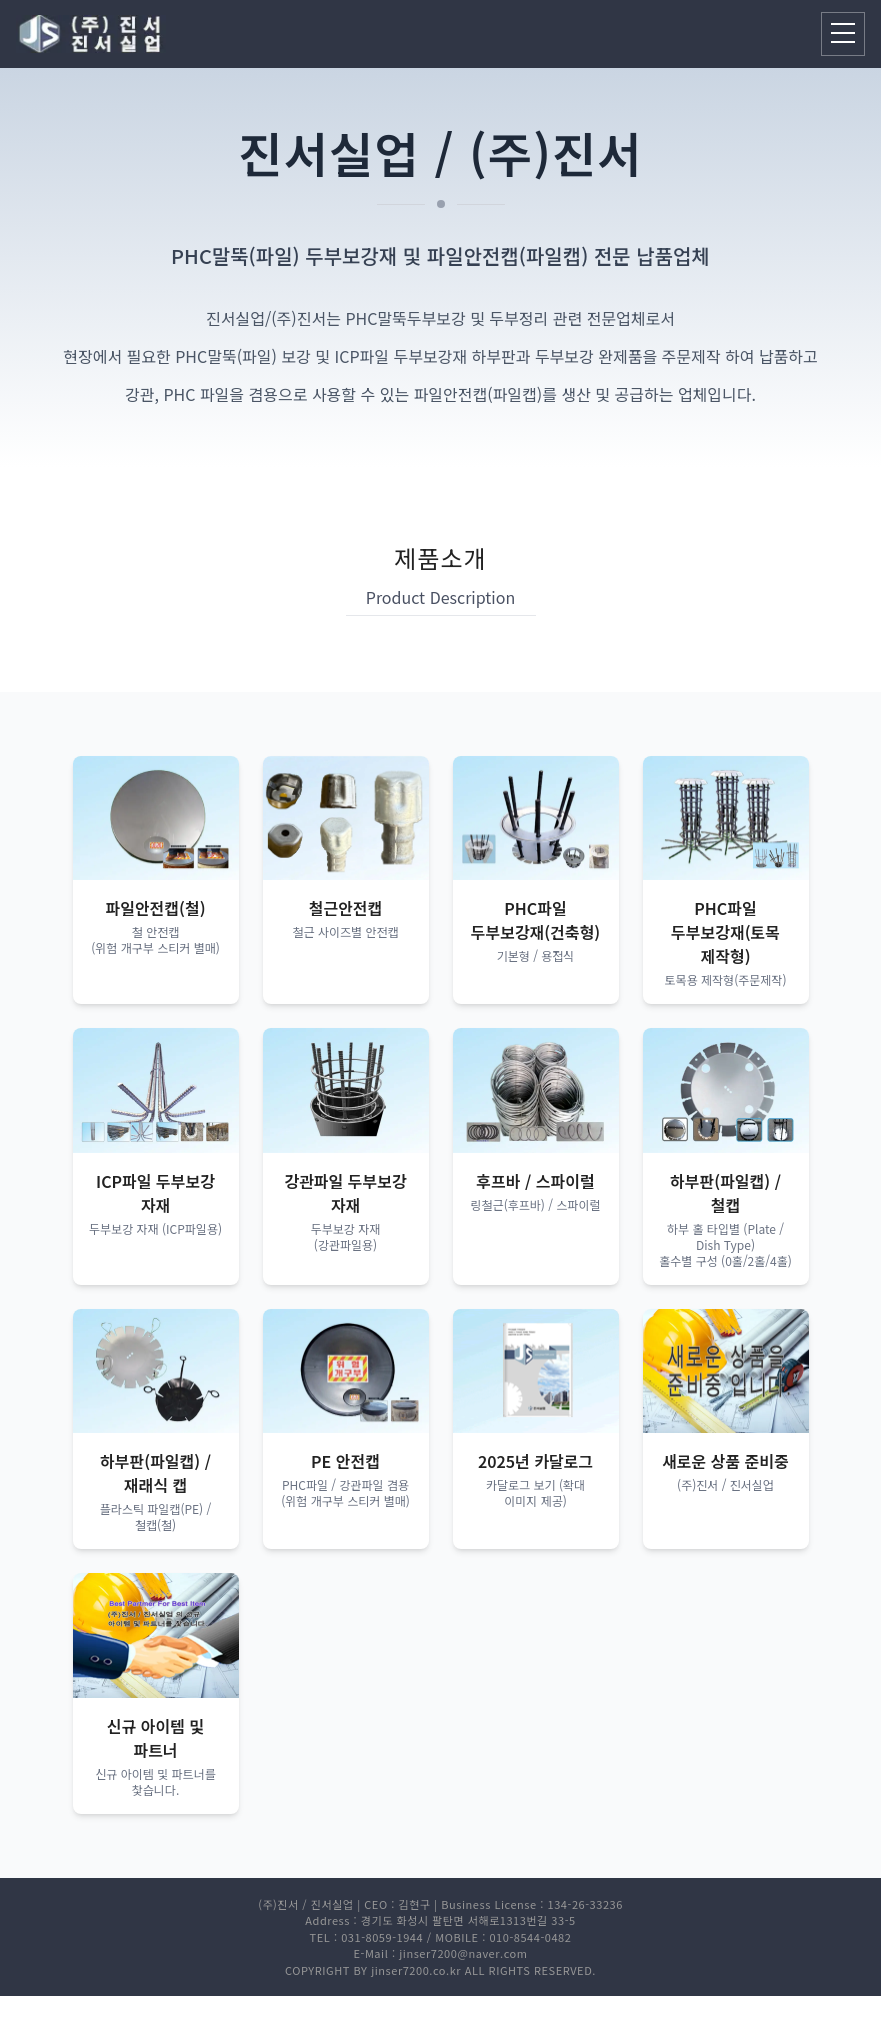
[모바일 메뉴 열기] (843, 34)
